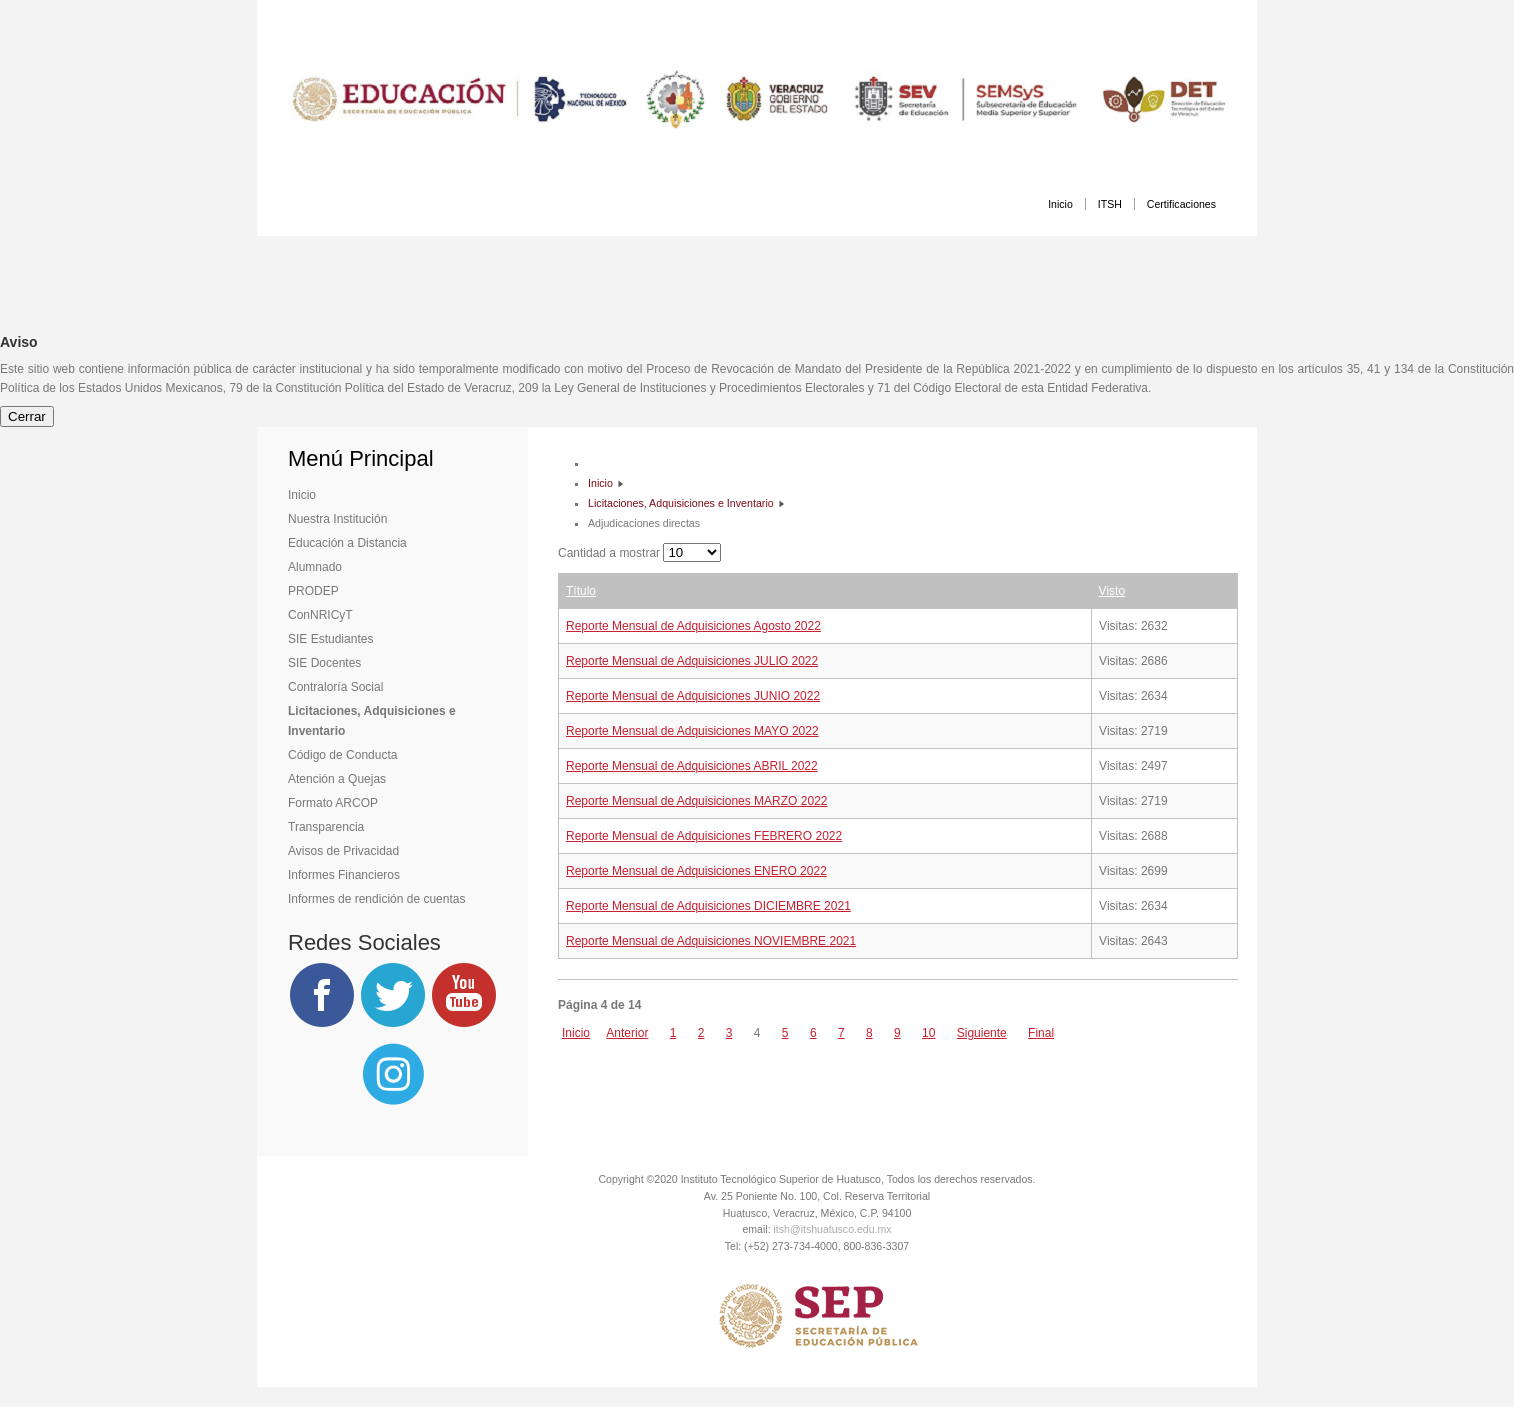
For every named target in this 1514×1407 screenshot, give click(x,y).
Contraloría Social (335, 687)
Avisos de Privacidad (343, 851)
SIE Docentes (324, 663)
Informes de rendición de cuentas (376, 899)
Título (581, 591)
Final (1041, 1033)
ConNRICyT (320, 615)
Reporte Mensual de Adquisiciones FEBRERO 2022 (704, 836)
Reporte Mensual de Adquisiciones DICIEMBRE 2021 (708, 906)
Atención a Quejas (337, 779)
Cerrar (27, 416)
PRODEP (313, 591)
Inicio (1060, 204)
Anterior (627, 1033)
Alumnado (315, 567)
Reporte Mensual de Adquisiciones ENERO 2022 (696, 871)
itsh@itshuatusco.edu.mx (833, 1229)
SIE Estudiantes (330, 639)
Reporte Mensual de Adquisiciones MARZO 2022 (696, 801)
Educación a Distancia (347, 543)
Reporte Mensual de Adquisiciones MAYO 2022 (692, 731)
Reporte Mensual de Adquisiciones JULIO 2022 (692, 661)
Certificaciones (1181, 204)
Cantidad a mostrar (610, 553)
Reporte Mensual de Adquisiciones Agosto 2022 (693, 626)
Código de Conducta (342, 755)
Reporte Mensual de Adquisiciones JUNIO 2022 (693, 696)
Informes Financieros (344, 875)
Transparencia (326, 827)
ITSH (1110, 204)
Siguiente (982, 1033)
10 (928, 1033)
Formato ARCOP (333, 803)
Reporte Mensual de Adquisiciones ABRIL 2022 (692, 766)
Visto (1112, 591)
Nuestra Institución (337, 519)
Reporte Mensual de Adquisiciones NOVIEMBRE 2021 (711, 941)
